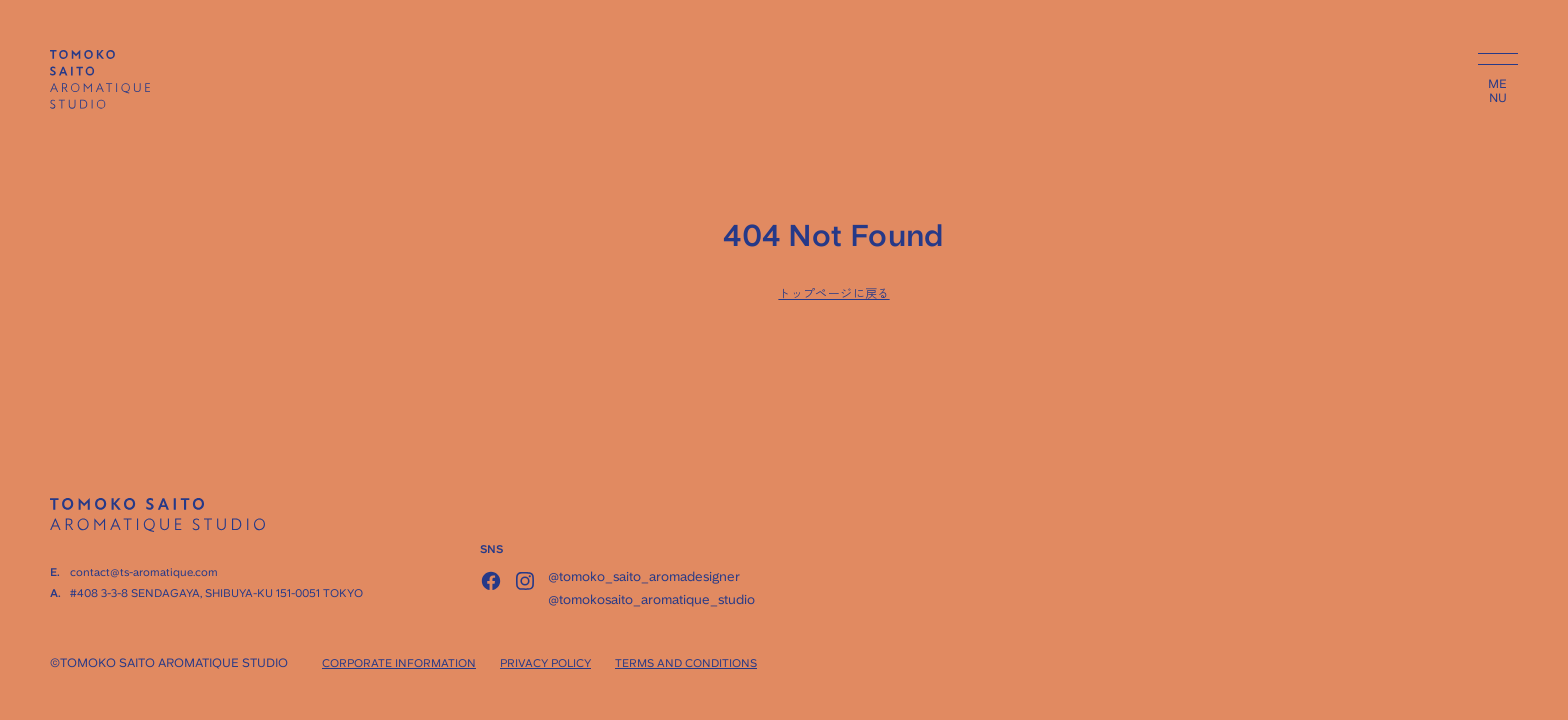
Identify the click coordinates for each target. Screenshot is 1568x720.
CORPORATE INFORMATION (399, 663)
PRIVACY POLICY (545, 663)
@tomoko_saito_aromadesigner (644, 576)
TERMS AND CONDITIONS (686, 663)
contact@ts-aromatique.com (144, 572)
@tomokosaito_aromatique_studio (651, 599)
